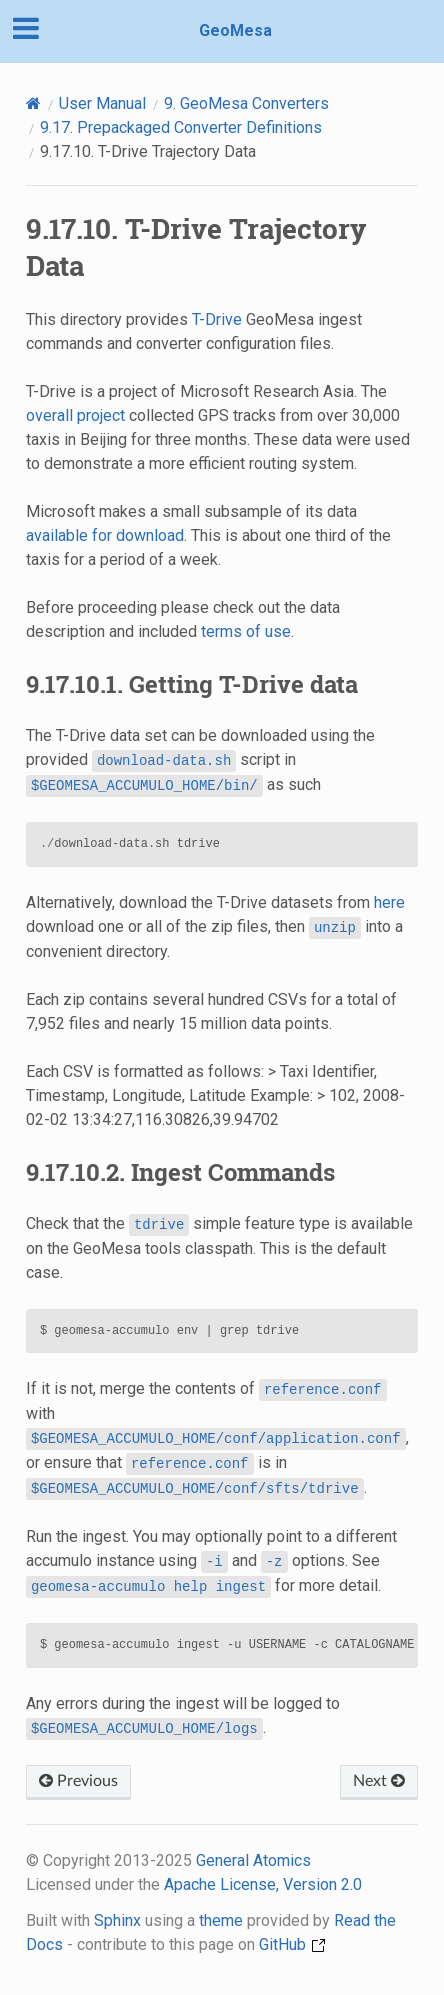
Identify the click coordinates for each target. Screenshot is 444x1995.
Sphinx (117, 1920)
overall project (75, 415)
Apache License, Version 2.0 (263, 1884)
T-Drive (217, 319)
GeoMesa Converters (246, 103)
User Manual (102, 103)
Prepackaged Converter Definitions (181, 127)
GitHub (292, 1944)
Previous (78, 1781)
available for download (105, 535)
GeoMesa (235, 30)
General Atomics (253, 1860)
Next (379, 1781)
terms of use (246, 631)
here (389, 902)
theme (221, 1920)
